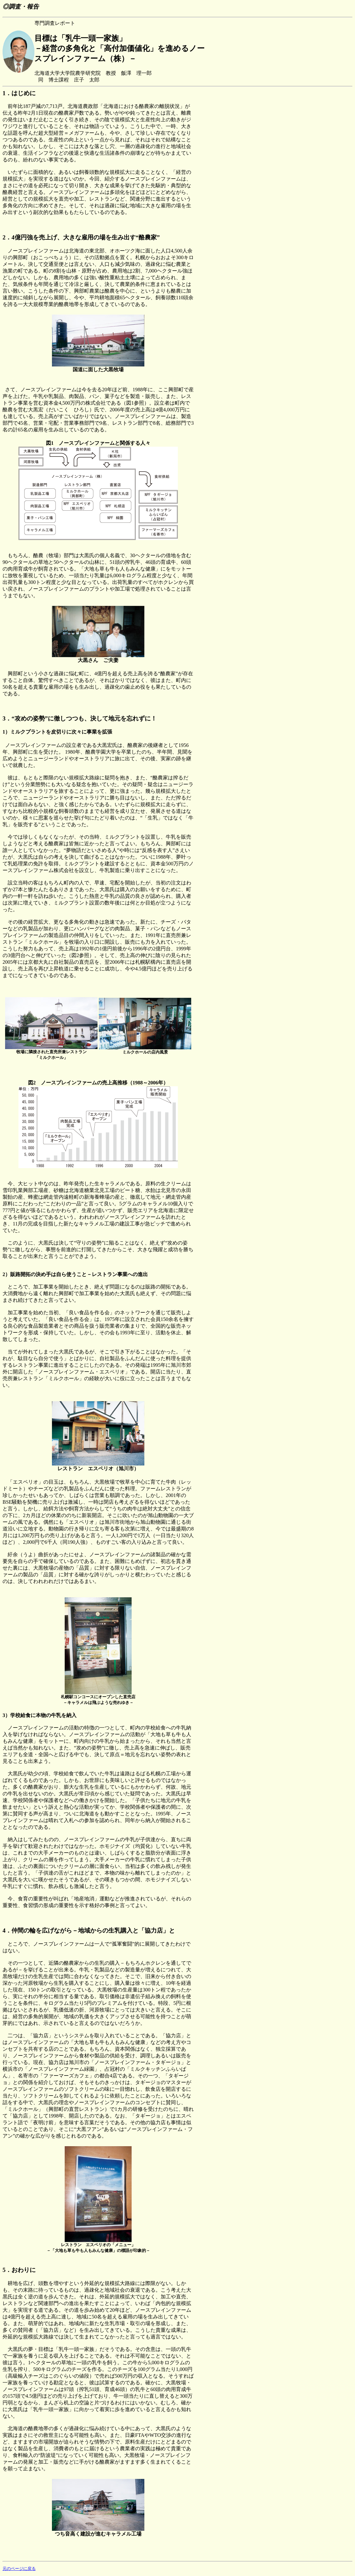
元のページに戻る (19, 2569)
